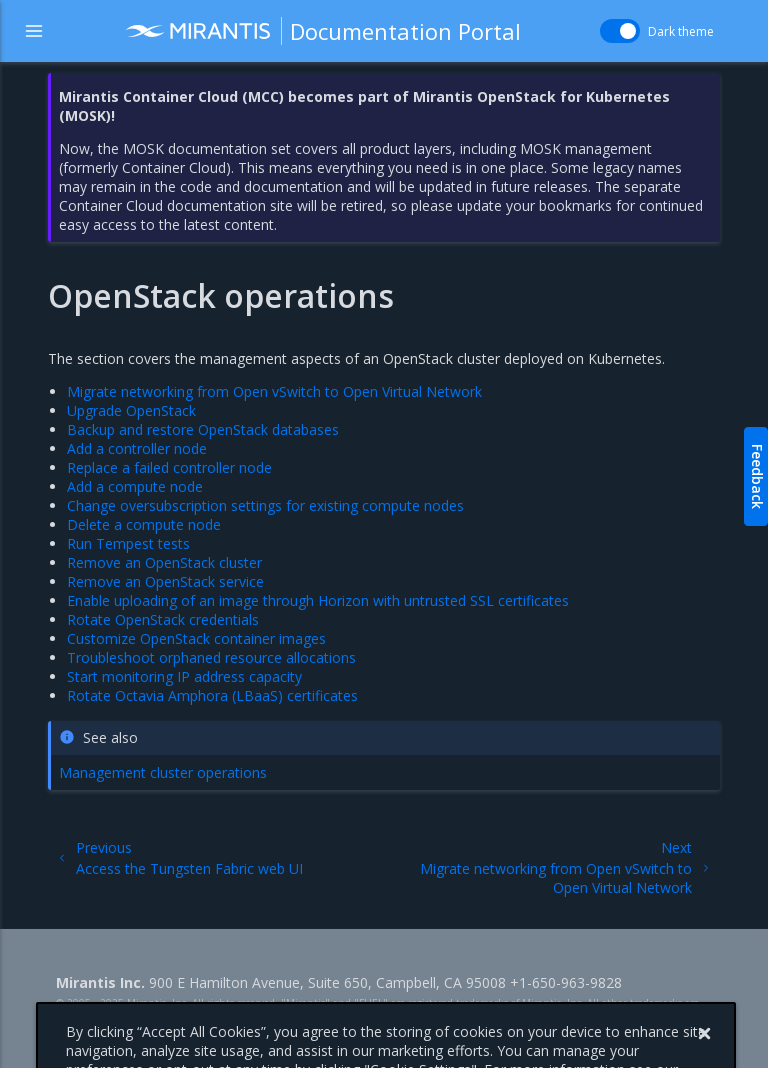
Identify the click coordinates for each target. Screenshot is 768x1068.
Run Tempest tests (128, 543)
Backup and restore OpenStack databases (203, 429)
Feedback (757, 476)
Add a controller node (137, 448)
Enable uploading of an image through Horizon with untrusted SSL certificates (318, 600)
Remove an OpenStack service (165, 581)
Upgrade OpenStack (131, 410)
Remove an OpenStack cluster (164, 562)
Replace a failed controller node (169, 467)
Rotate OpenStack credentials (163, 619)
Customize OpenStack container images (196, 638)
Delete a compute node (144, 524)
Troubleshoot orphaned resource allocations (211, 657)
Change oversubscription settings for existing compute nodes (265, 505)
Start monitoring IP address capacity (184, 676)
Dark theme (681, 31)
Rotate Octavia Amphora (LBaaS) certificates (212, 695)
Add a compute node (135, 486)
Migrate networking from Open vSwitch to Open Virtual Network (274, 391)
